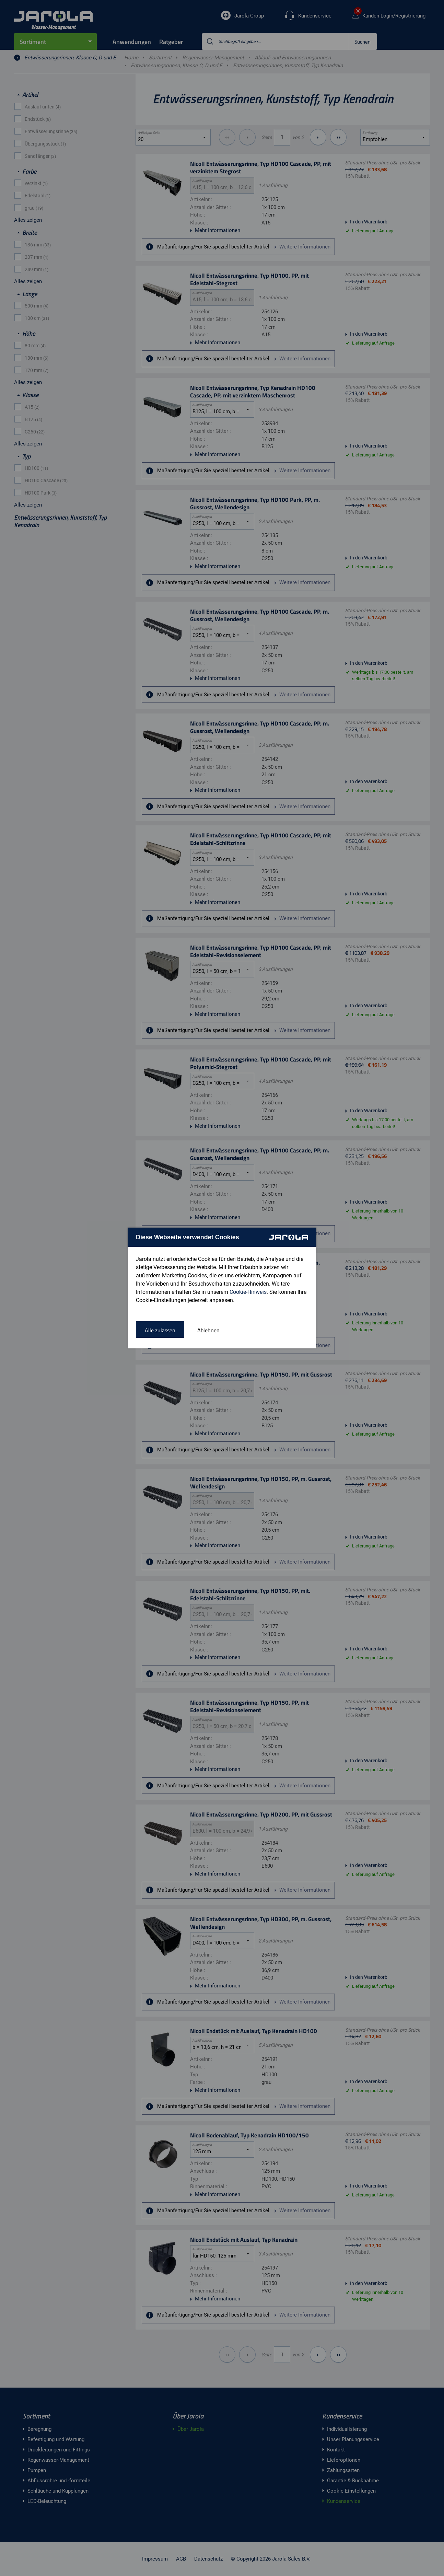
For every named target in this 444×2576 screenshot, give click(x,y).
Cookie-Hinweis (248, 1292)
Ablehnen (208, 1330)
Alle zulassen (160, 1330)
